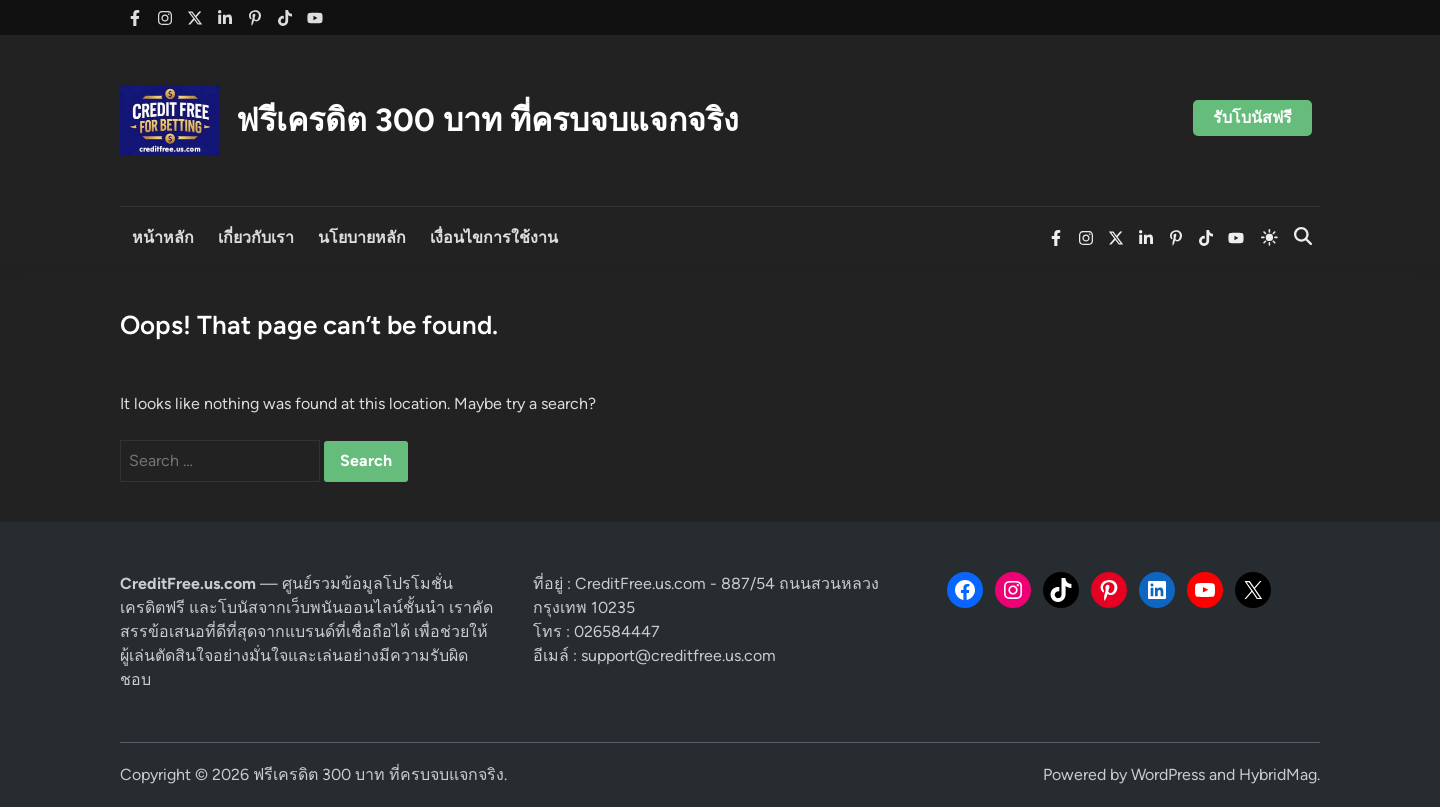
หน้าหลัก (163, 237)
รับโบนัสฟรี (1252, 117)
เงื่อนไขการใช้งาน (494, 237)
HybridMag (1278, 774)
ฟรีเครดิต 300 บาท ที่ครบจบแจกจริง (487, 120)
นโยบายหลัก (362, 237)
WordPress (1168, 774)
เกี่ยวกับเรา (256, 237)
